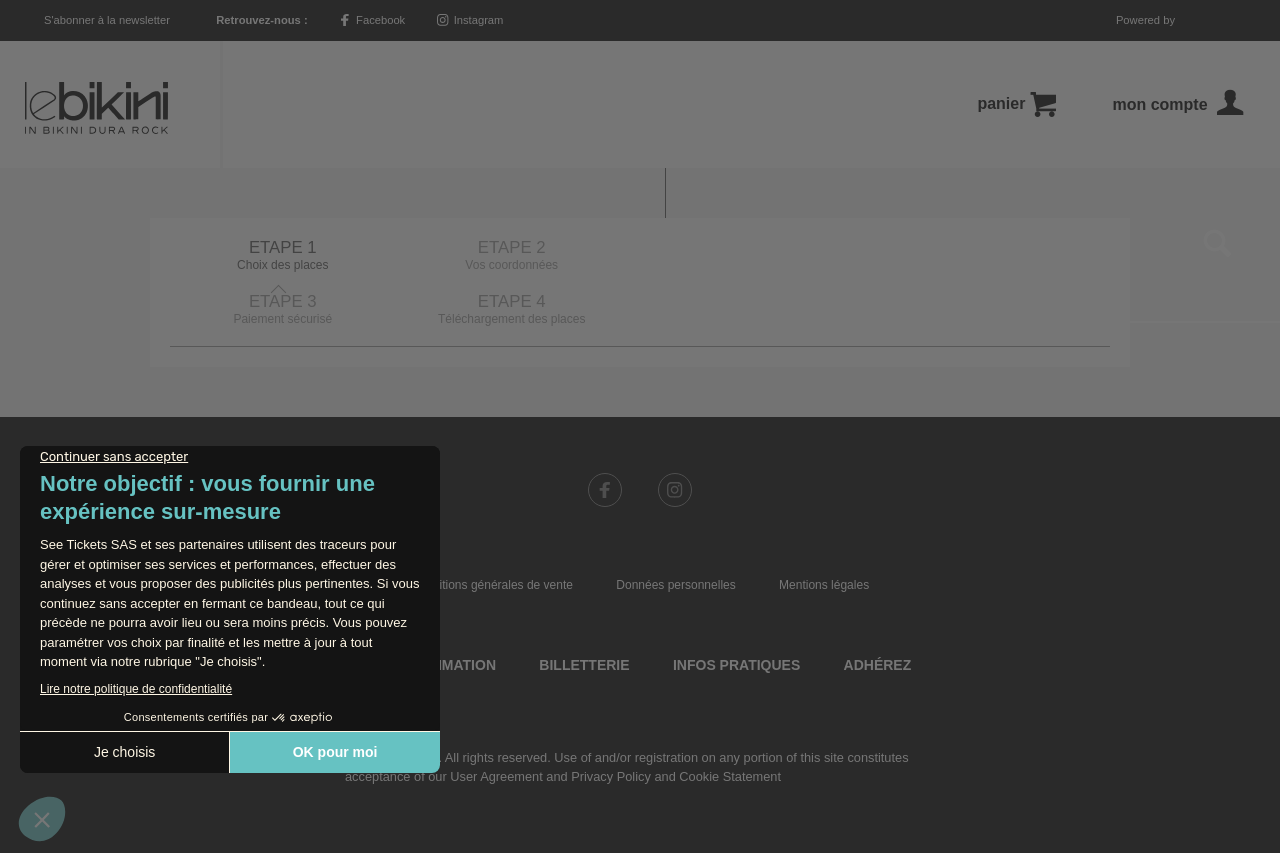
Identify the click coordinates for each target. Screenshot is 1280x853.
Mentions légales (824, 531)
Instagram (470, 20)
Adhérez (878, 611)
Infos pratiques (736, 611)
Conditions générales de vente (492, 531)
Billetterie (584, 611)
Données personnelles (675, 531)
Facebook (372, 20)
